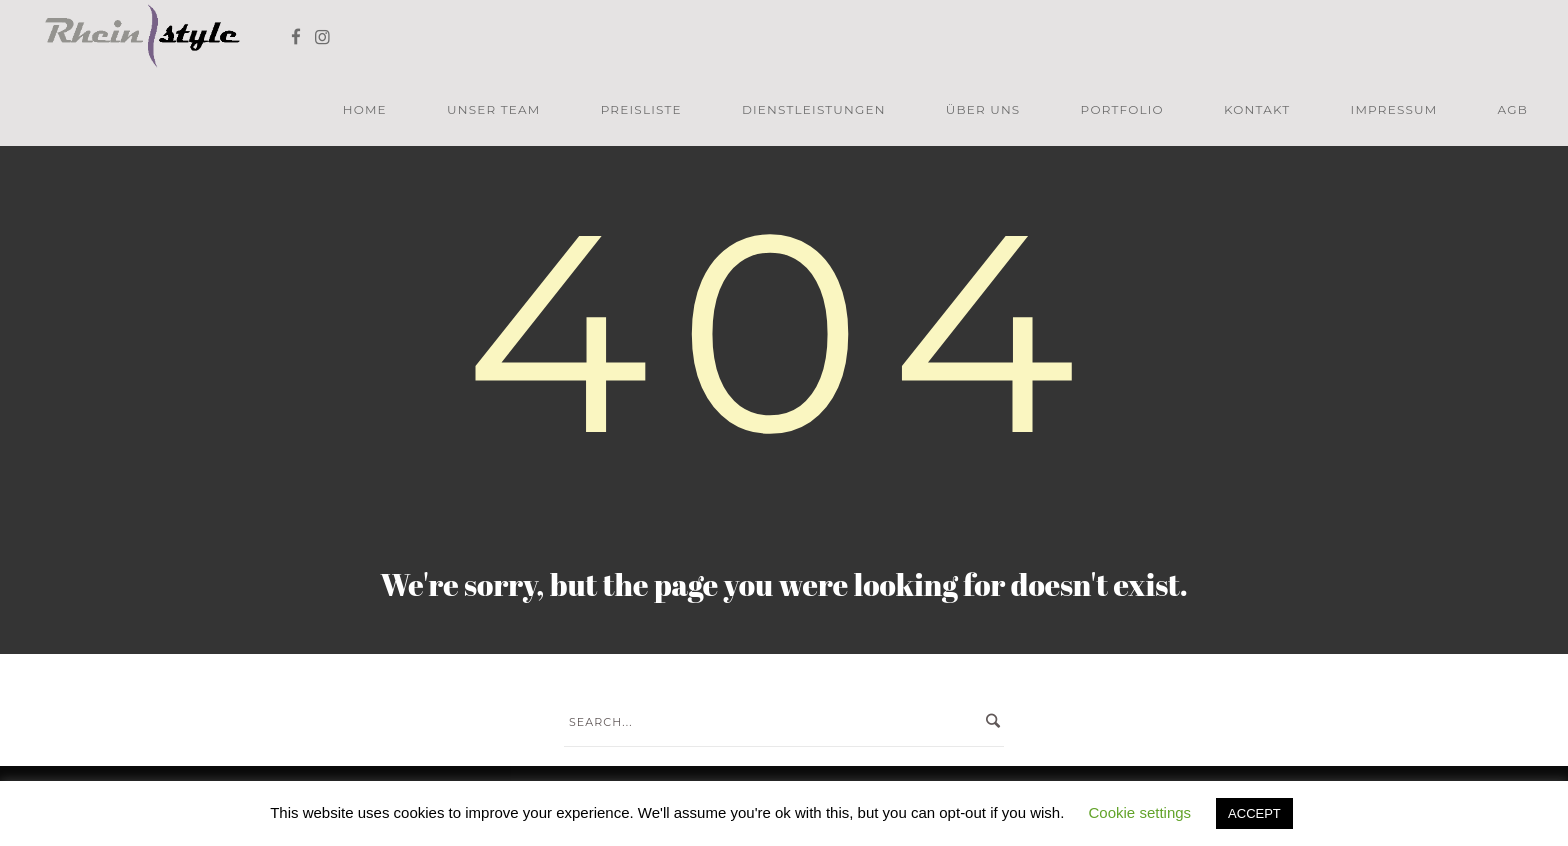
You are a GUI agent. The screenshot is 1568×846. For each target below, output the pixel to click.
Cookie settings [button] (1140, 812)
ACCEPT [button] (1254, 813)
